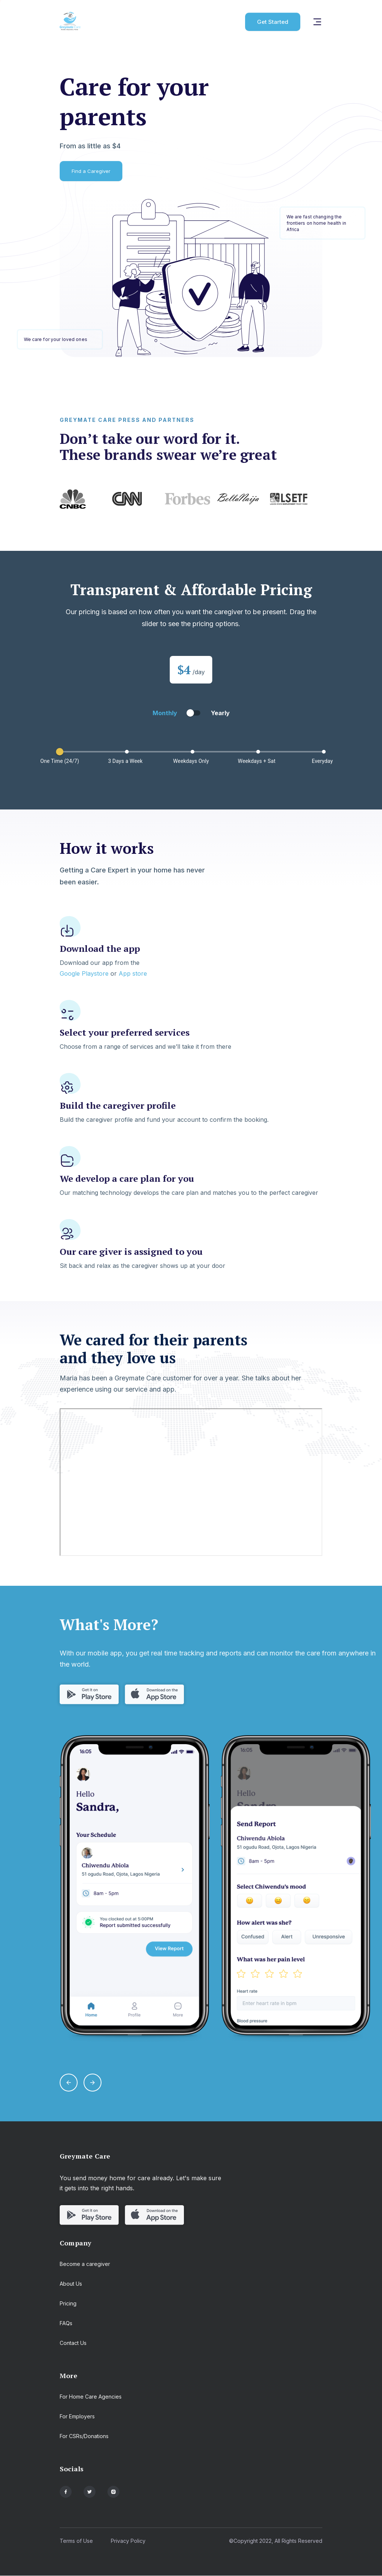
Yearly (220, 713)
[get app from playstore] (89, 1695)
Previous (54, 498)
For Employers (77, 2416)
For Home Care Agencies (91, 2396)
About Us (71, 2283)
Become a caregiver (85, 2264)
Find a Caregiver (91, 171)
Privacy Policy (128, 2541)
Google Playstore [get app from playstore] (84, 973)
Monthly (165, 713)
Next (328, 498)
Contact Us (73, 2343)
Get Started (272, 21)
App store (133, 973)
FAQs (66, 2323)
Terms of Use (76, 2541)
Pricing (68, 2303)
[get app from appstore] (154, 1695)
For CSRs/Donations (84, 2436)
